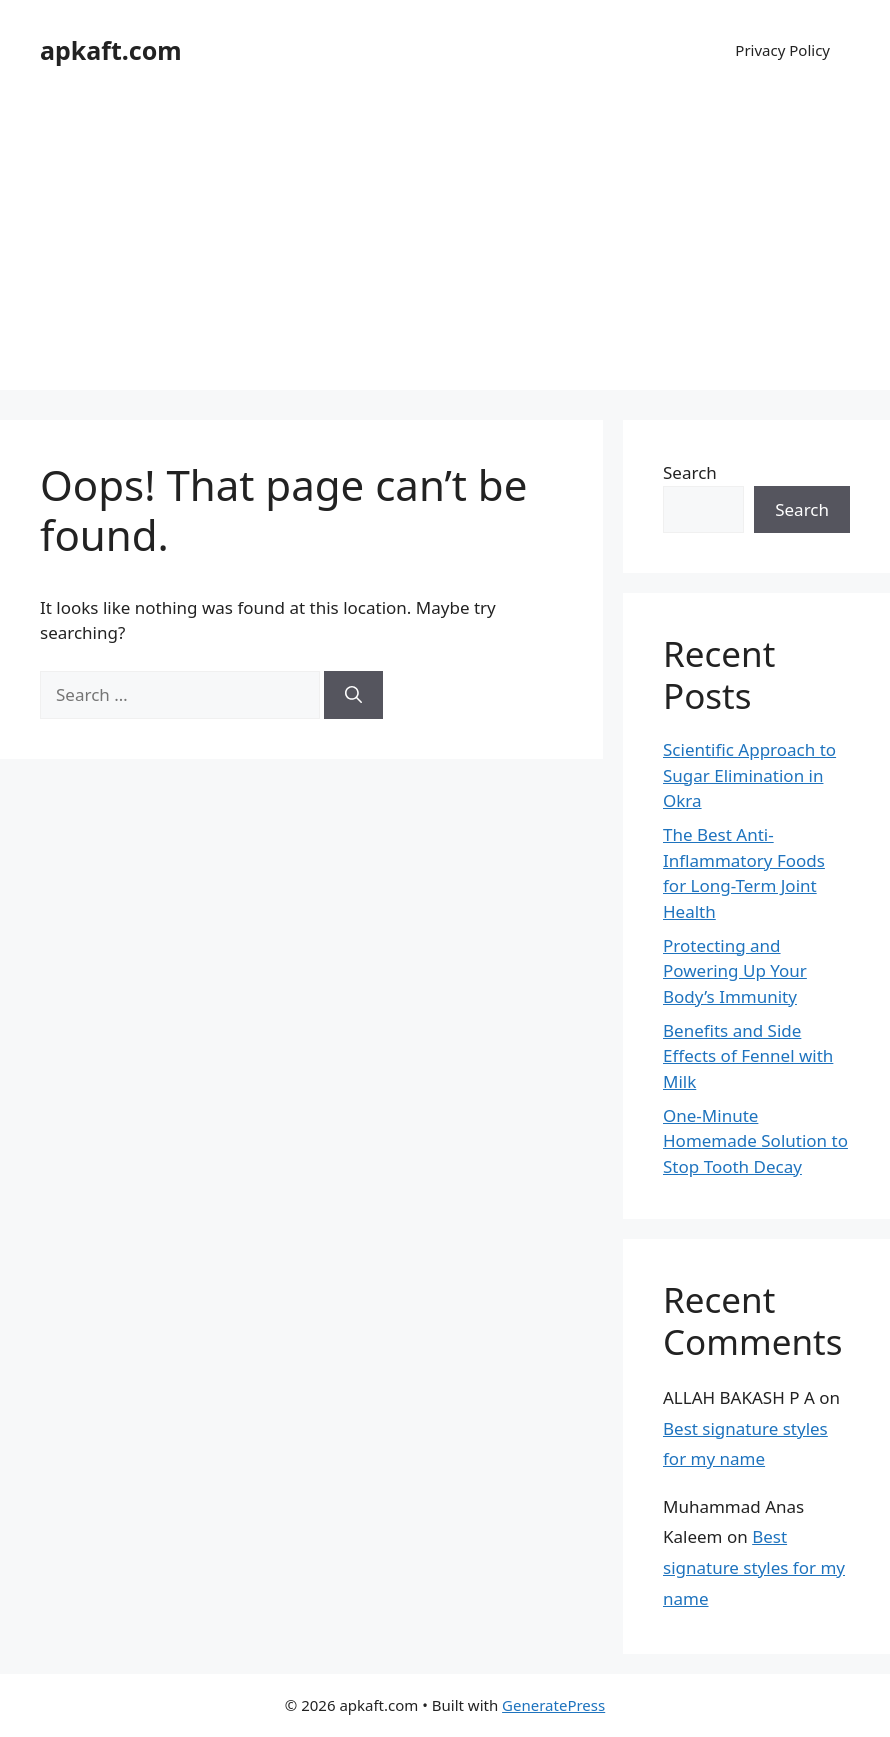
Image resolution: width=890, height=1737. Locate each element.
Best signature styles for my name (754, 1567)
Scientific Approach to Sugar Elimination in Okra (749, 775)
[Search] (353, 695)
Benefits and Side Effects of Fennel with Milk (748, 1056)
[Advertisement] (445, 250)
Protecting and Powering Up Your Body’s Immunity (735, 971)
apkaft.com (111, 50)
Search (690, 472)
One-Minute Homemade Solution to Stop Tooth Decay (755, 1141)
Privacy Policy (782, 50)
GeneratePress (553, 1705)
